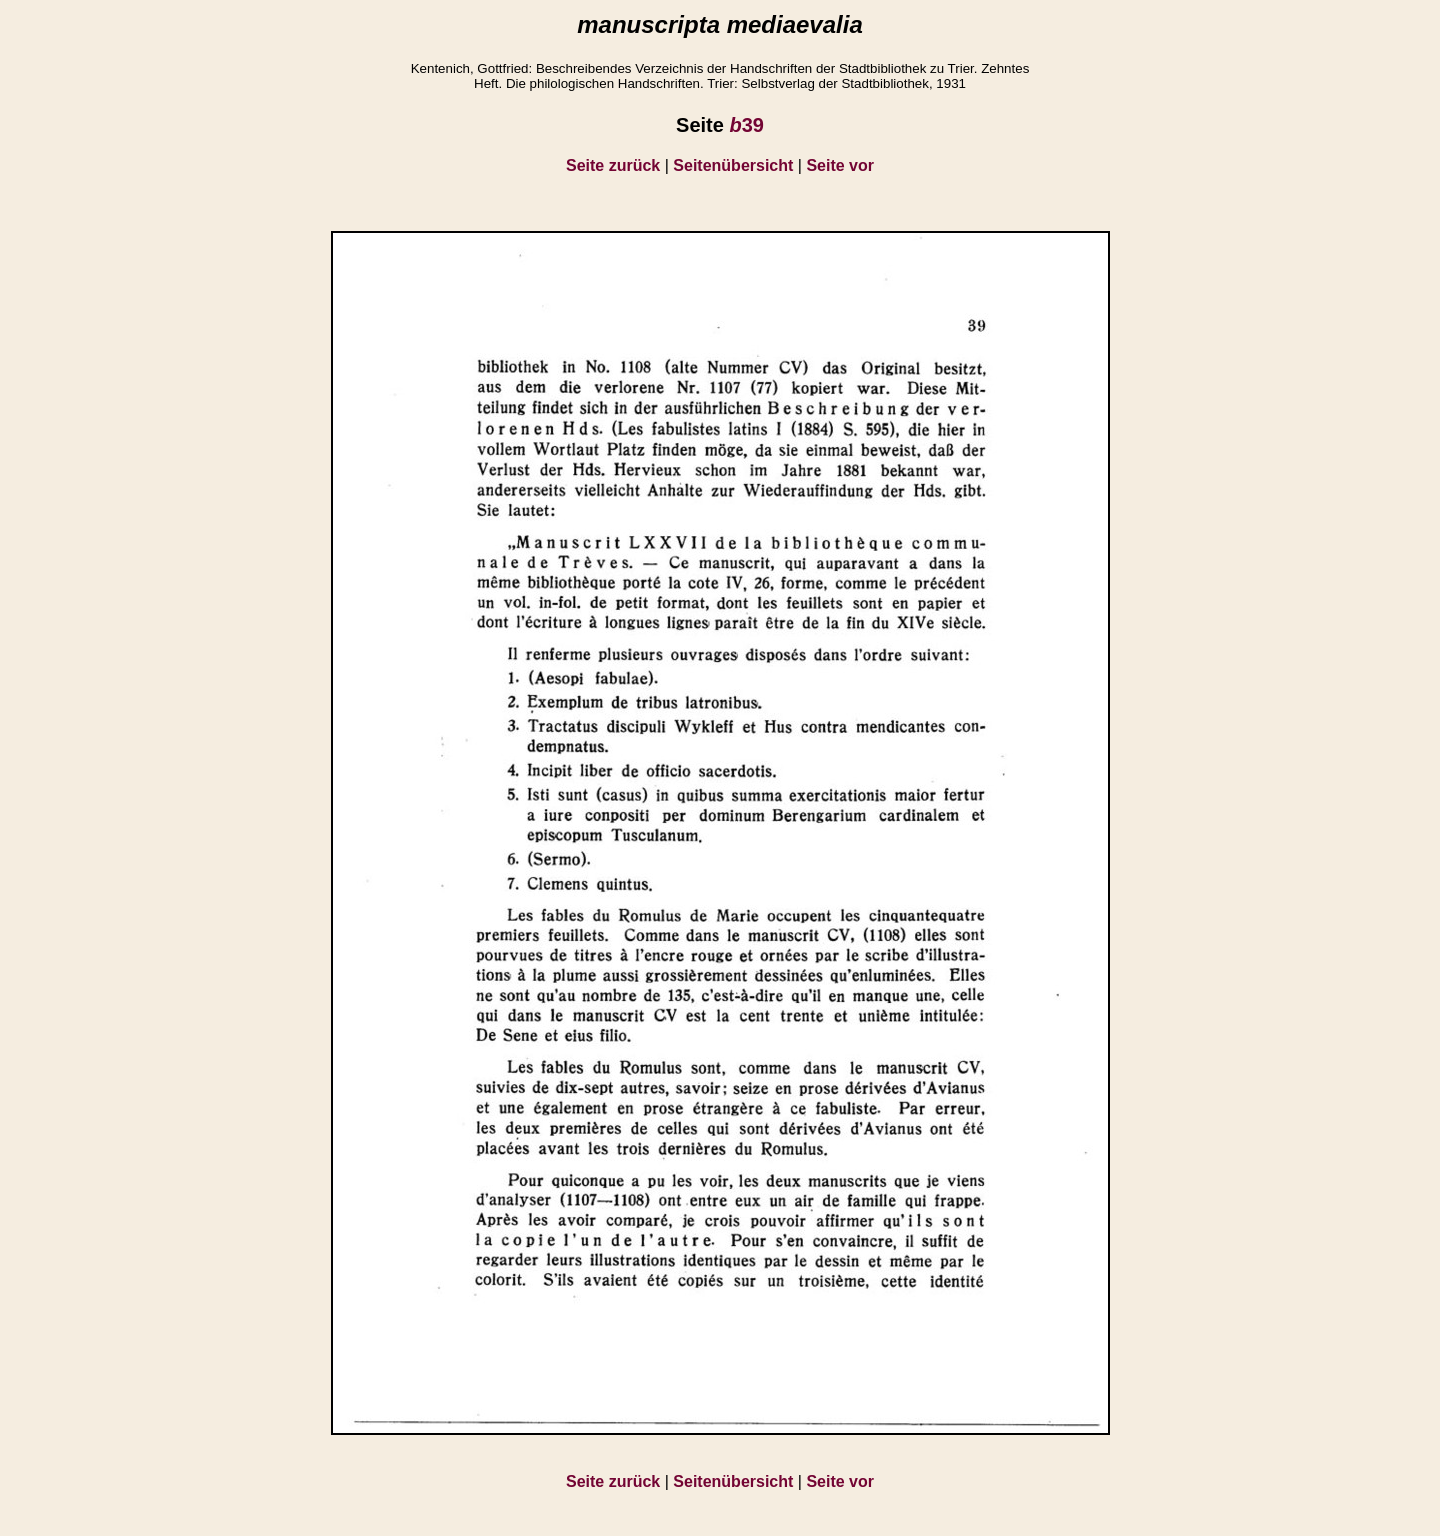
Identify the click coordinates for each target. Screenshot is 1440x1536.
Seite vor (840, 165)
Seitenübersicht (733, 165)
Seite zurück (613, 165)
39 (746, 125)
